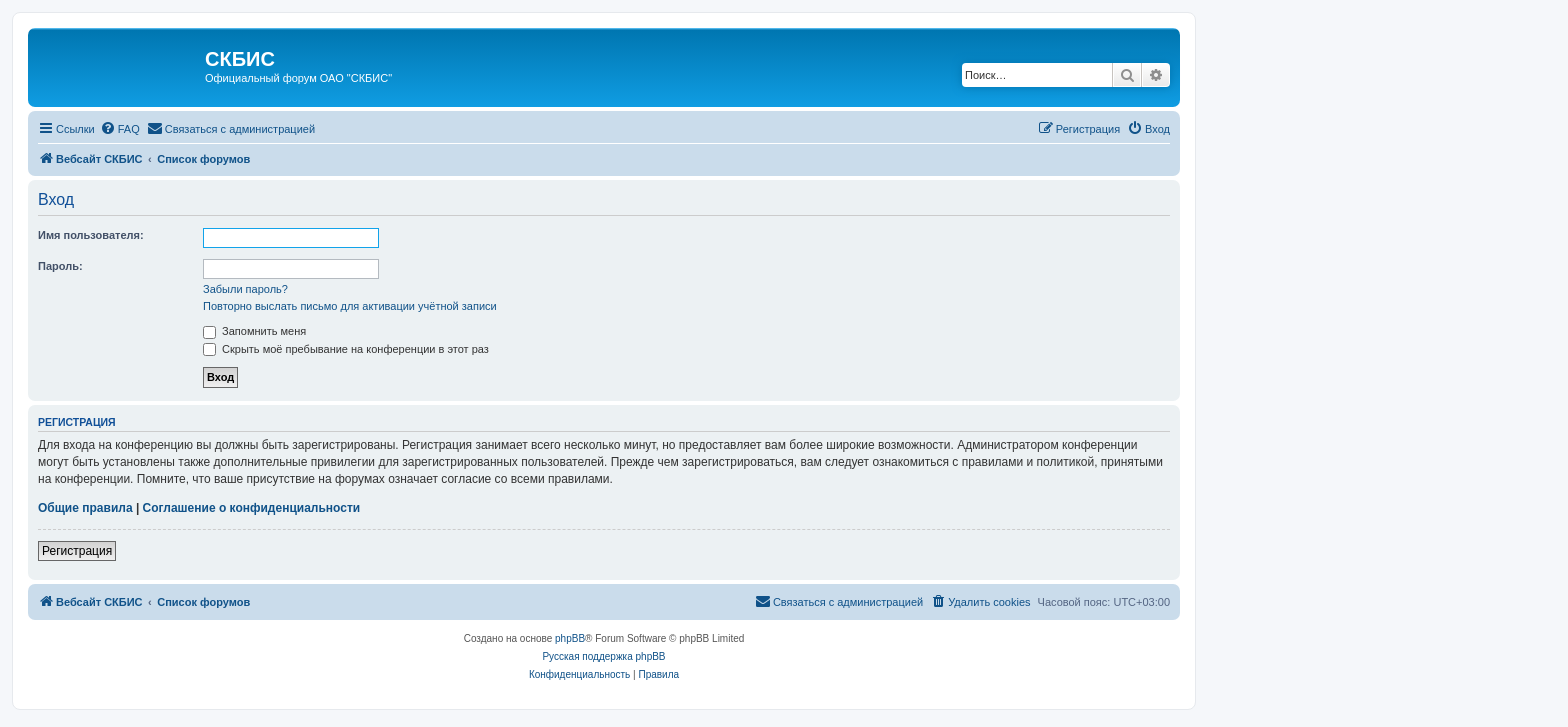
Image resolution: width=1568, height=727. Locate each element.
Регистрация (77, 551)
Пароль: (60, 266)
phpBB (570, 638)
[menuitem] (120, 129)
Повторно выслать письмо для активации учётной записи (350, 306)
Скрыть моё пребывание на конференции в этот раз (346, 349)
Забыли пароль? (245, 289)
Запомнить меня (254, 331)
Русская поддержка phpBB (603, 656)
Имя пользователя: (91, 235)
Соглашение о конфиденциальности (252, 508)
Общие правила (85, 508)
